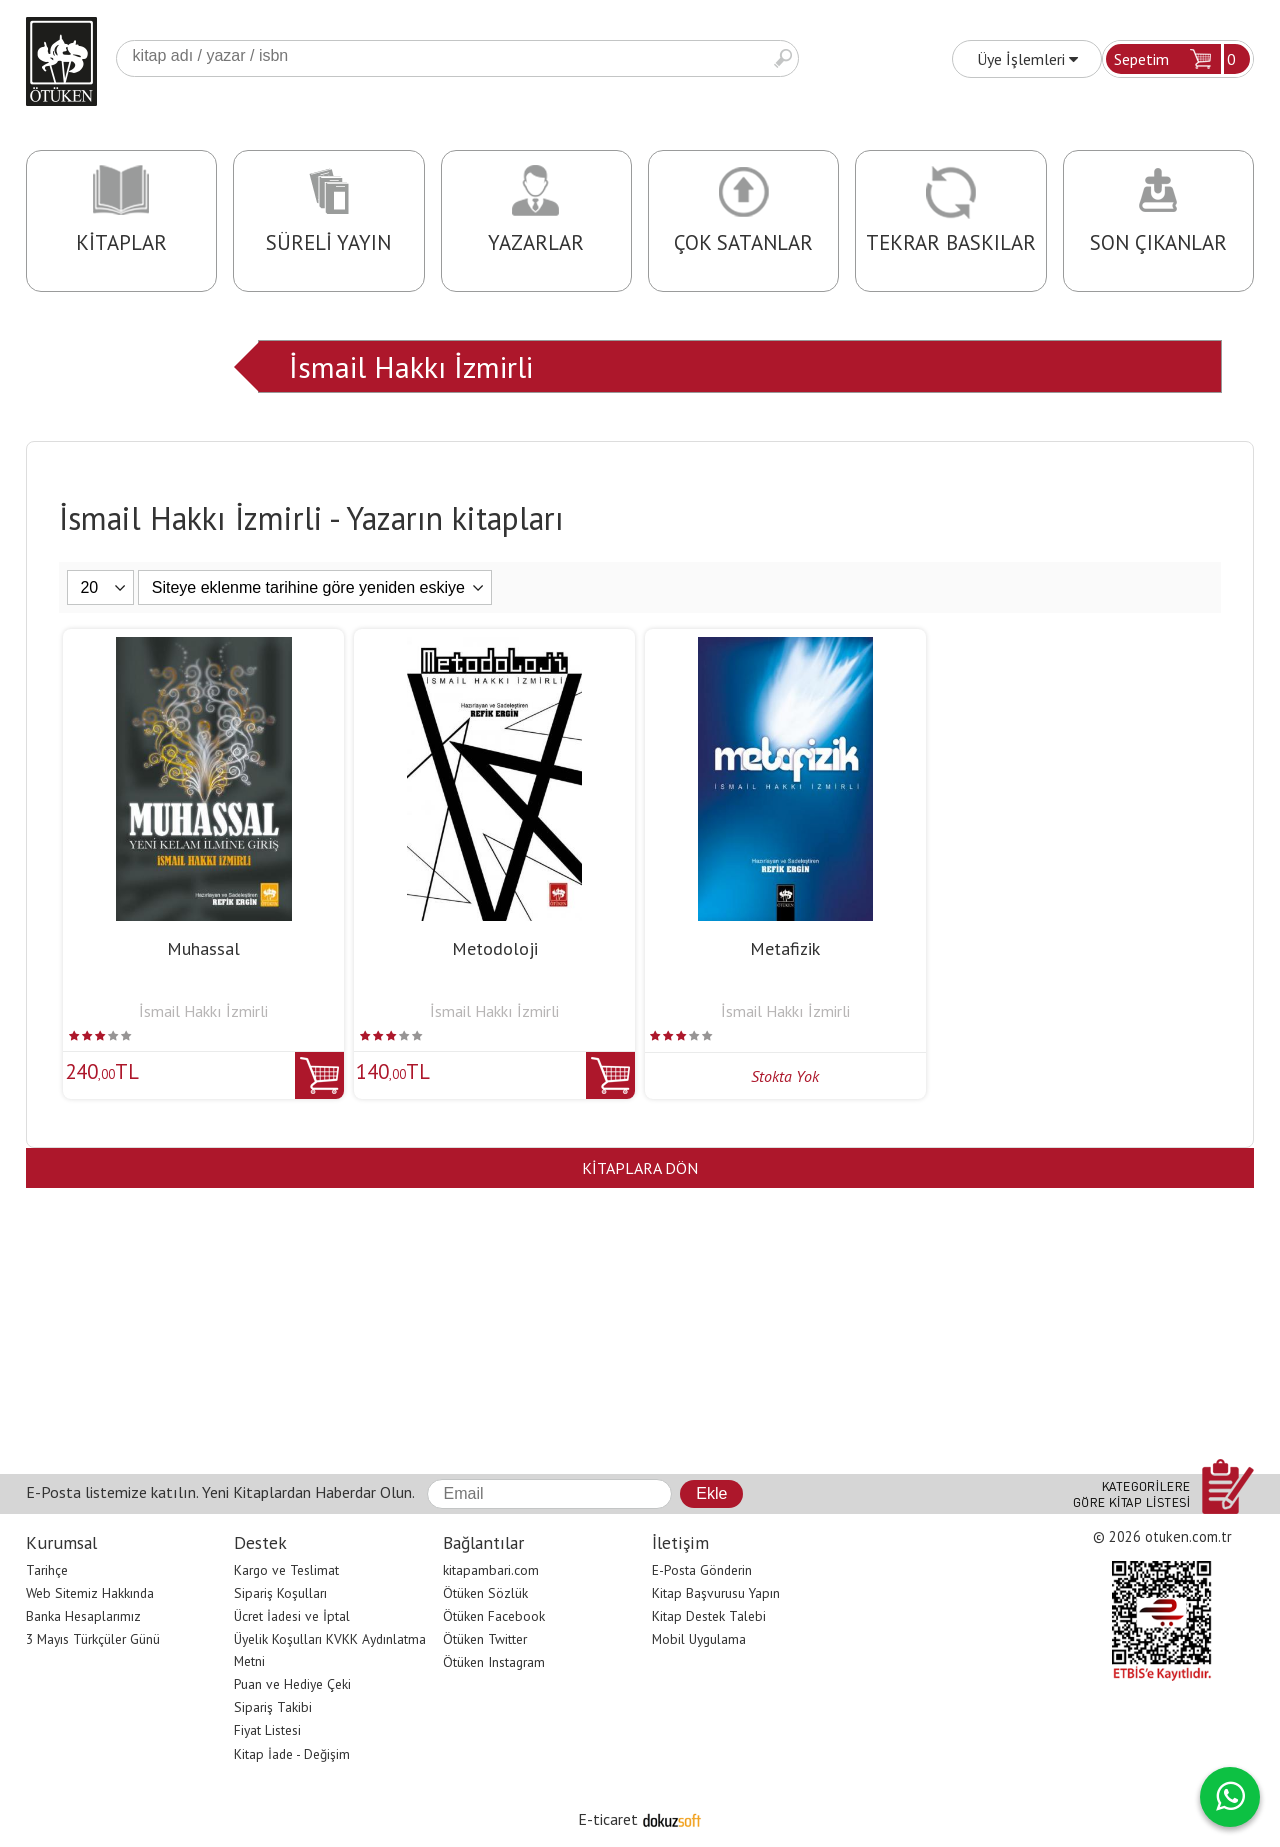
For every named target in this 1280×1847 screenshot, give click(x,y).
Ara (783, 58)
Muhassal (203, 948)
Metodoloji (495, 948)
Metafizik (785, 948)
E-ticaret (608, 1819)
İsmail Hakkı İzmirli (411, 366)
